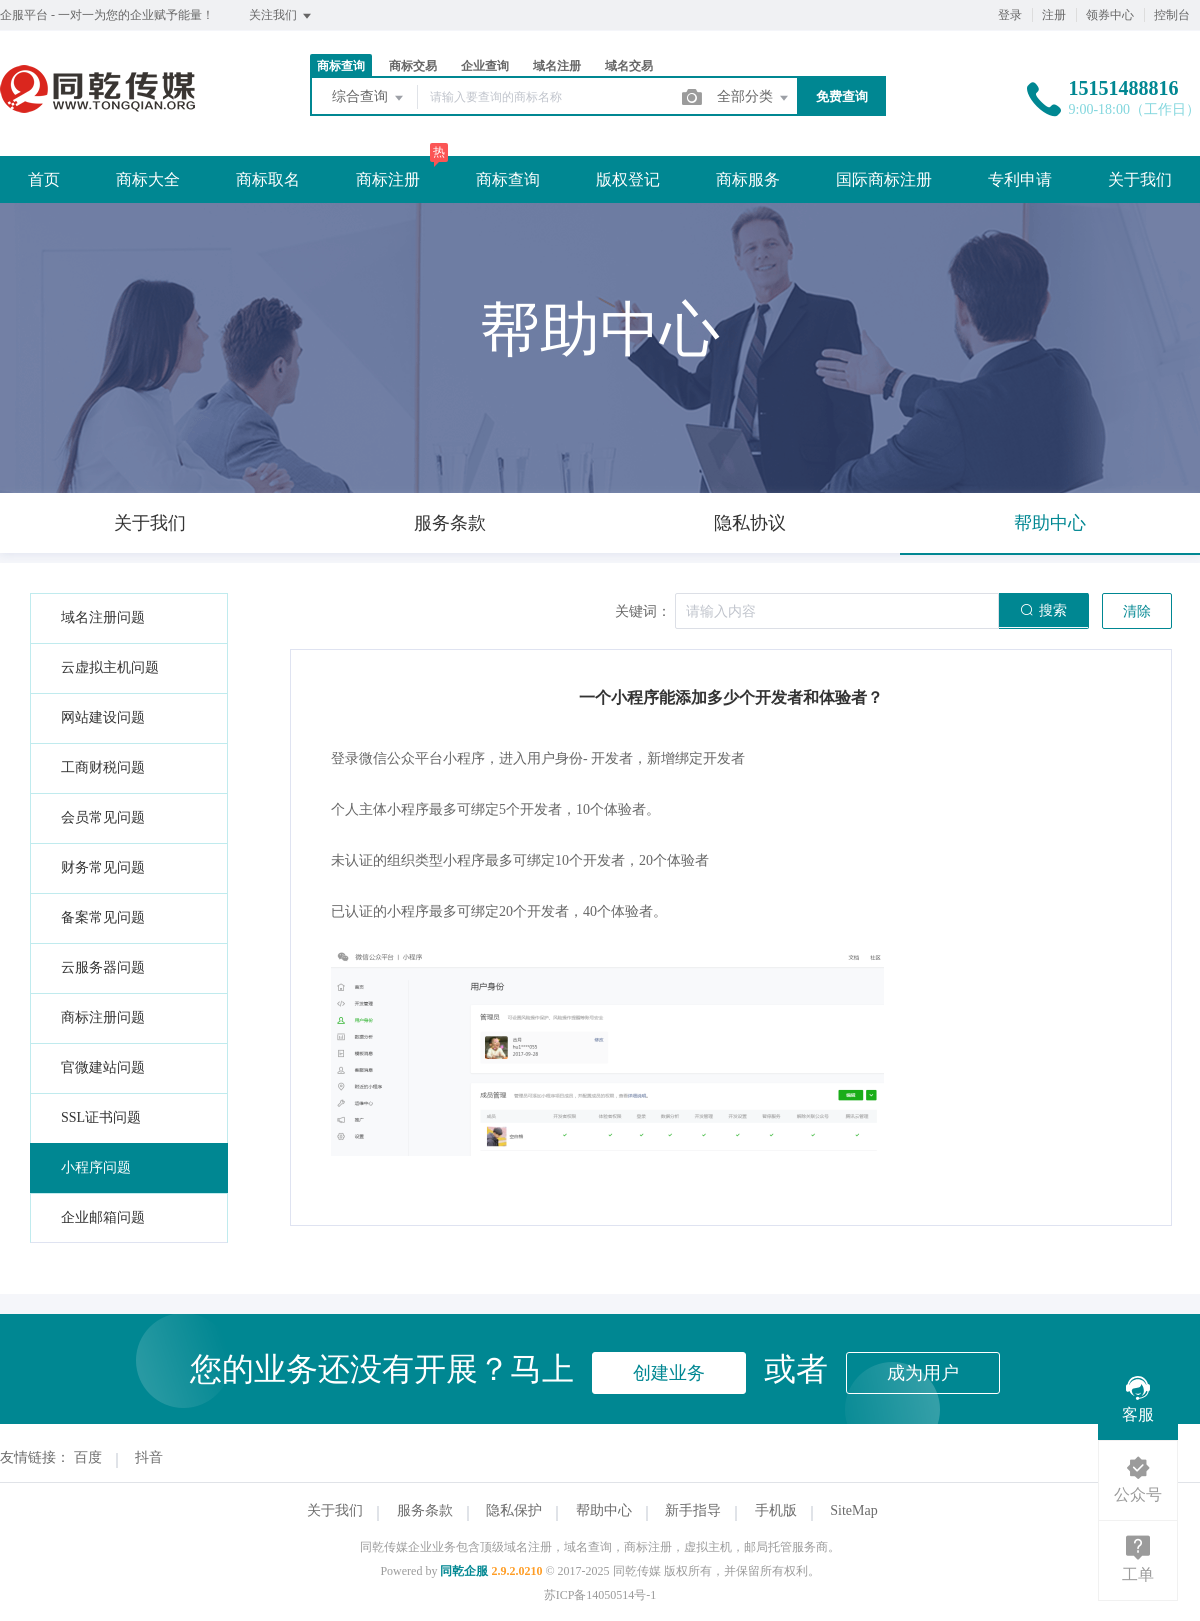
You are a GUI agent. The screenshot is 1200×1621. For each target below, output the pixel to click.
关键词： (643, 611)
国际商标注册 (884, 179)
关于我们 (1140, 179)
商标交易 (413, 66)
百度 (88, 1457)
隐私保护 (514, 1510)
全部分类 (754, 98)
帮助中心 (604, 1510)
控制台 (1172, 15)
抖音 (149, 1457)
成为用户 (923, 1373)
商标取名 (268, 179)
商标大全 (148, 179)
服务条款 (425, 1510)
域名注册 (557, 66)
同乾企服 (464, 1571)
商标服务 (748, 179)
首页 (44, 179)
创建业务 (669, 1373)
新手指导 (693, 1510)
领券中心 (1110, 15)
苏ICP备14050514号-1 (600, 1595)
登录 (1010, 15)
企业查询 (485, 66)
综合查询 (369, 98)
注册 (1054, 15)
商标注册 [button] (388, 179)
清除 (1137, 611)
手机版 (776, 1510)
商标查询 (341, 66)
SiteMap (853, 1510)
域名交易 (629, 66)
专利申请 (1020, 179)
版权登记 (628, 179)
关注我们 (281, 16)
